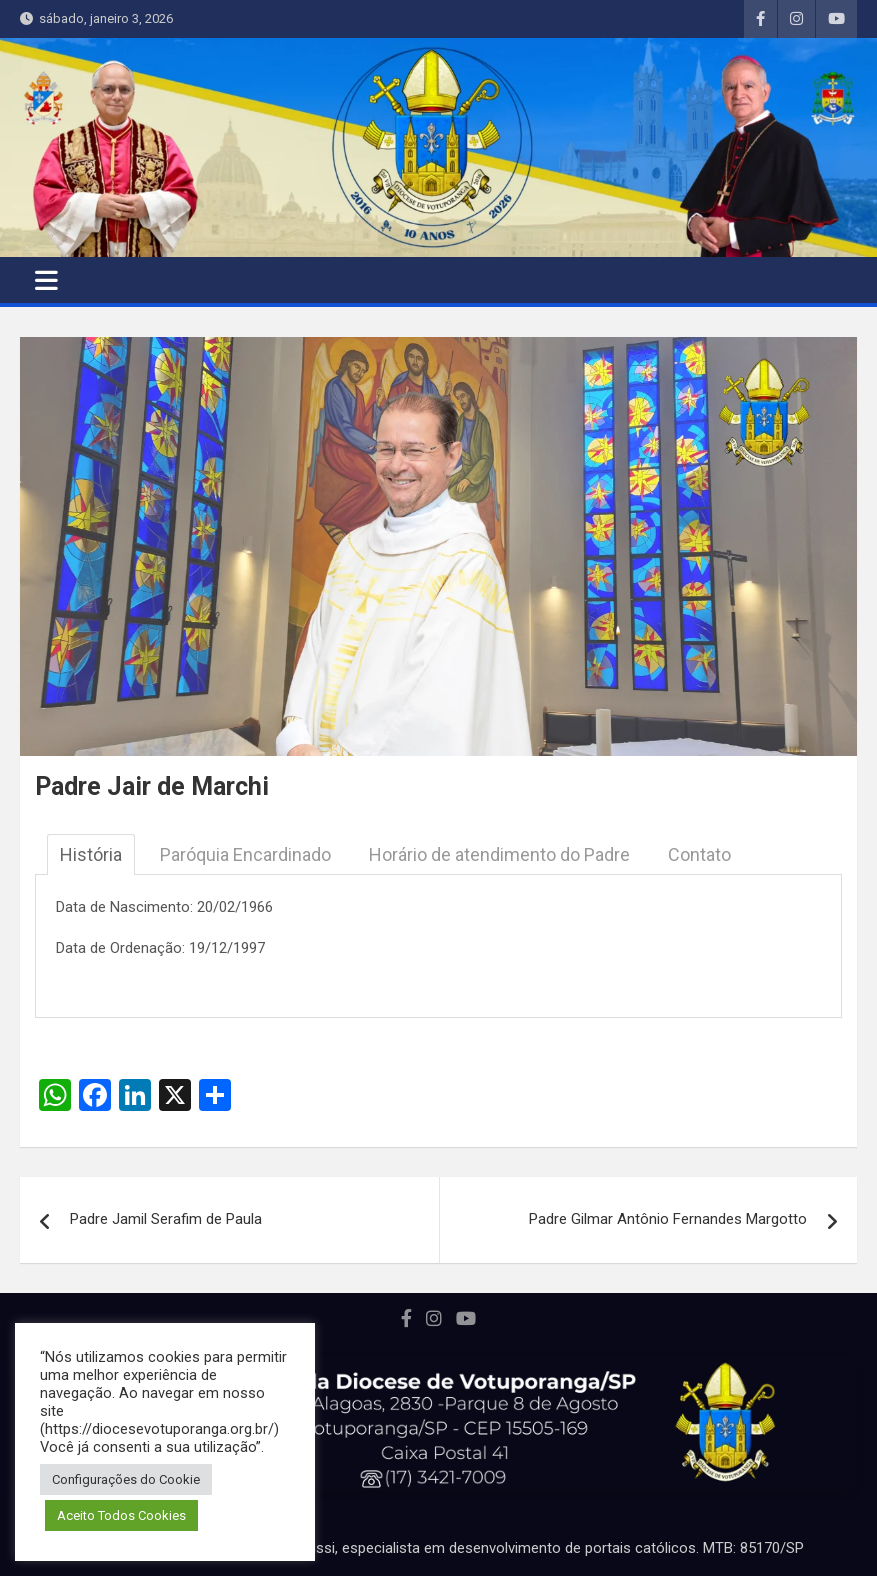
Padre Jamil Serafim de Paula (166, 1219)
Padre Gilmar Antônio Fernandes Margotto (668, 1219)
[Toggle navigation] (46, 280)
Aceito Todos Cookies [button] (121, 1515)
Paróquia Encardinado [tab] (245, 854)
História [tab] (91, 854)
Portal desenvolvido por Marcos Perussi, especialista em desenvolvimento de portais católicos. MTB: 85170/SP (438, 1548)
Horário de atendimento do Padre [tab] (499, 854)
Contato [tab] (699, 854)
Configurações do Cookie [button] (126, 1479)
